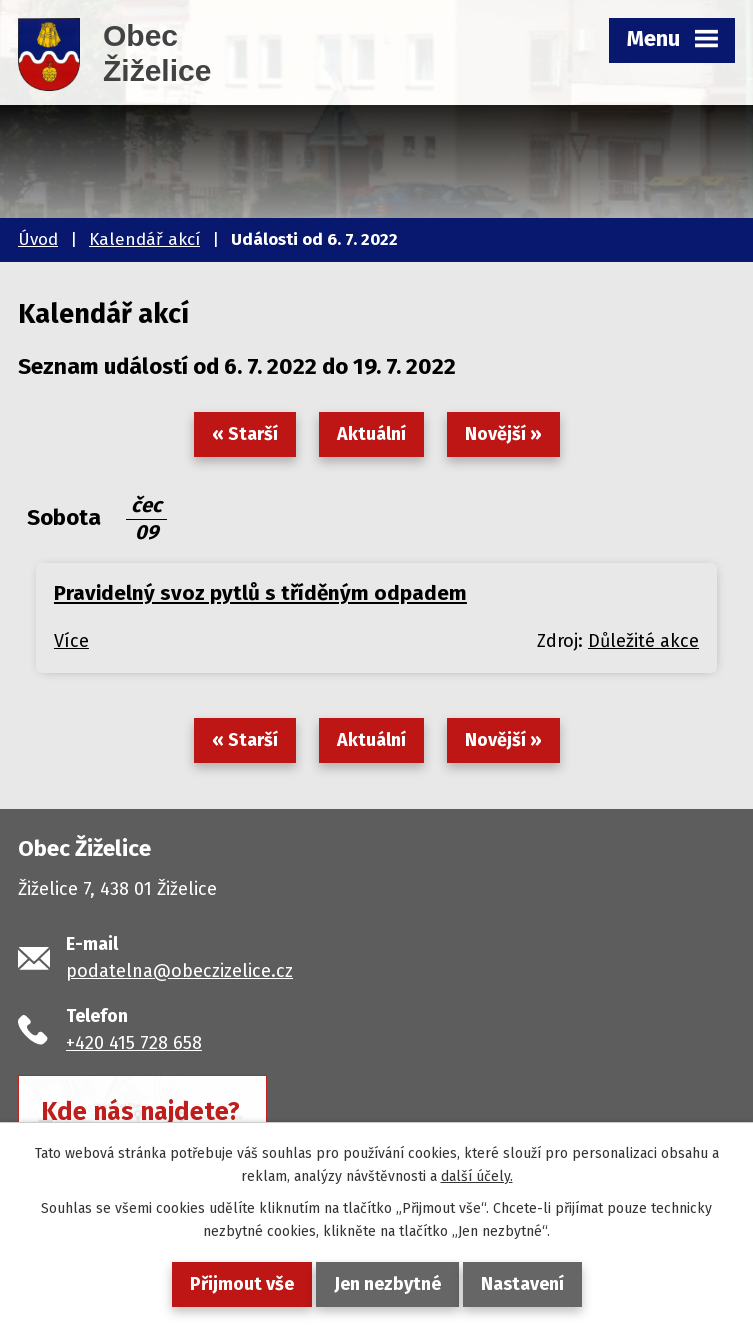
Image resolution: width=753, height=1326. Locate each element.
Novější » (503, 434)
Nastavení (522, 1284)
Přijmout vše (242, 1284)
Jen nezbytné (387, 1284)
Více (71, 641)
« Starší (245, 434)
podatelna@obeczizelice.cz (179, 971)
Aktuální (371, 434)
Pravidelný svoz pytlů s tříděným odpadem (260, 593)
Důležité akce (643, 641)
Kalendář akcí (144, 239)
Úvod (38, 239)
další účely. (477, 1176)
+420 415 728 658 (134, 1043)
